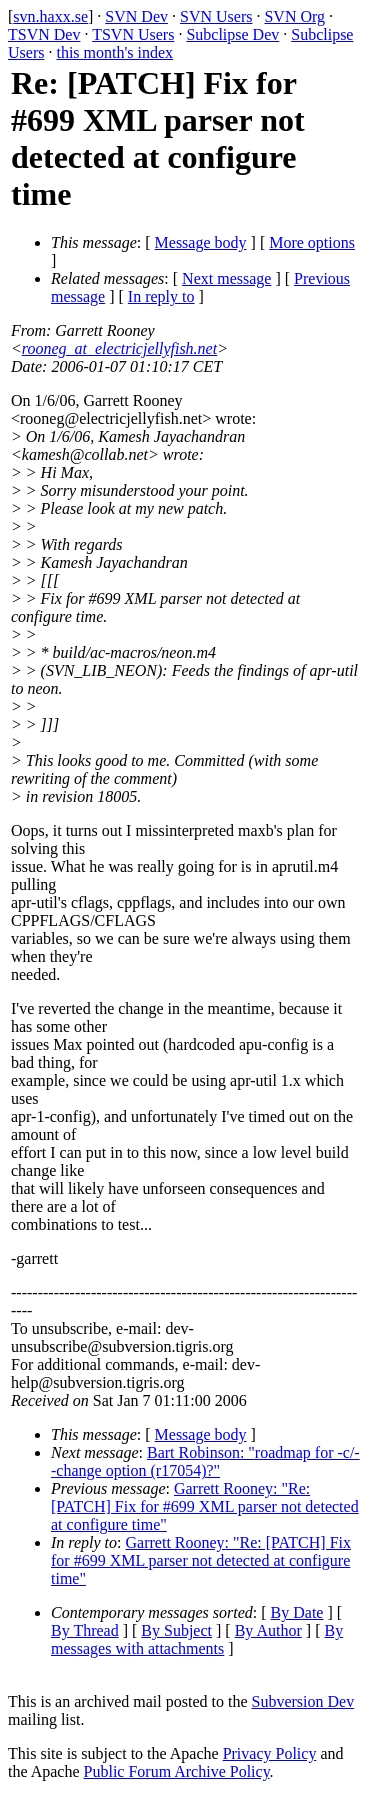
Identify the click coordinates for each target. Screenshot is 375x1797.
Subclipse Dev (232, 34)
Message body (201, 242)
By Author (268, 1630)
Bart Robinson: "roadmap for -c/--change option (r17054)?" (205, 1461)
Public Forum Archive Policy (177, 1771)
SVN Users (216, 16)
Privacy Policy (270, 1753)
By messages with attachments (197, 1639)
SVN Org (294, 16)
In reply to (161, 296)
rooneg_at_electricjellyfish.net (119, 348)
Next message (226, 278)
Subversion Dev (303, 1701)
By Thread (85, 1630)
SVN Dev (136, 16)
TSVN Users (133, 34)
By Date (297, 1612)
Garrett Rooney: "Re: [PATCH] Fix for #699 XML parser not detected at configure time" (205, 1506)
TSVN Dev (44, 34)
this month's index (114, 52)
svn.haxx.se (50, 16)
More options (312, 242)
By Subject (176, 1630)
